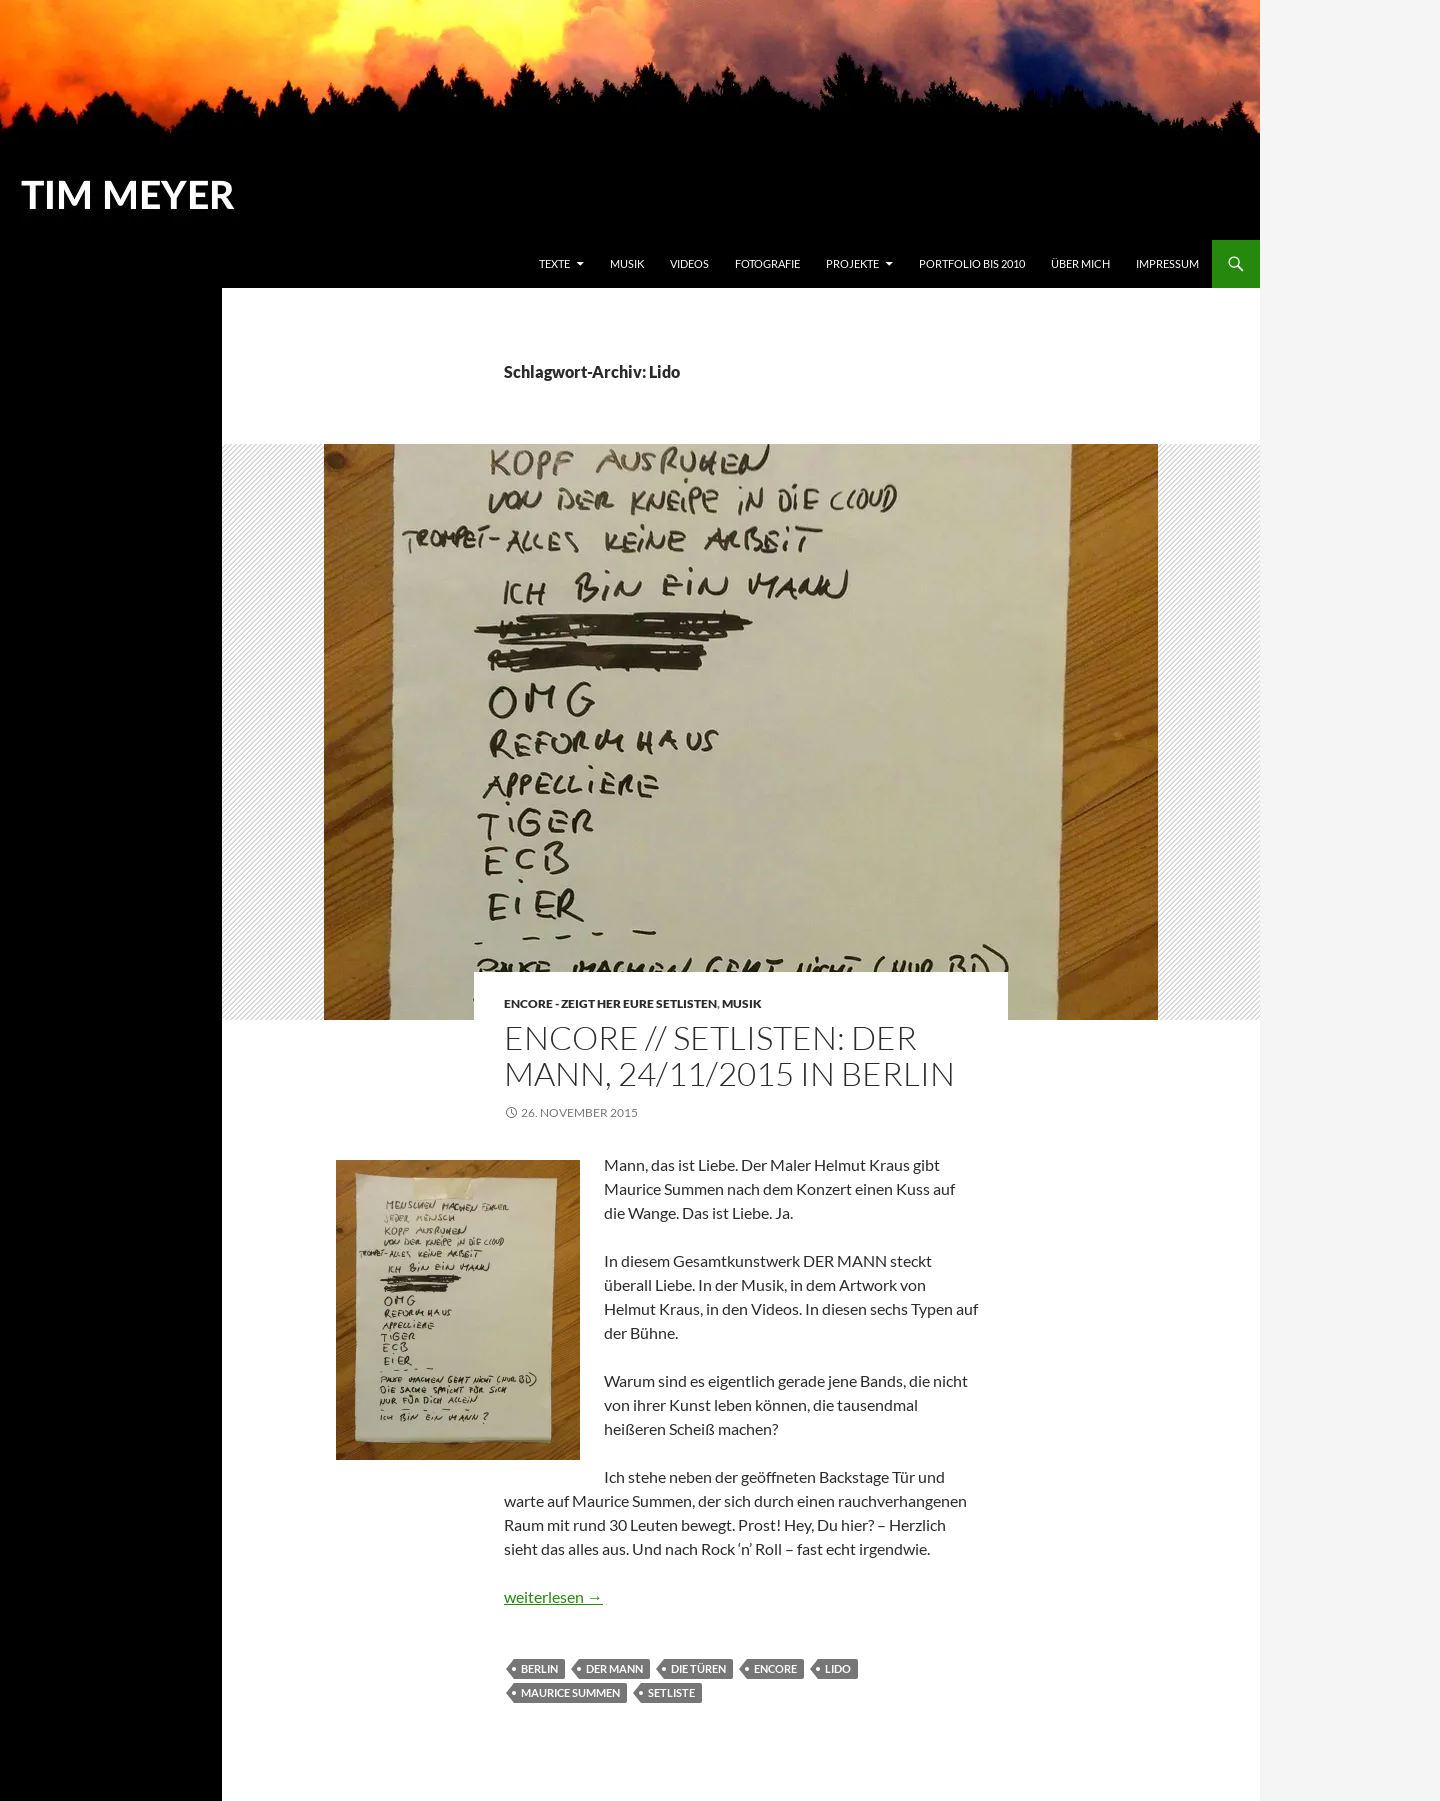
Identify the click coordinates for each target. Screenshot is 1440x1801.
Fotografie (767, 263)
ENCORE (775, 1668)
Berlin (539, 1668)
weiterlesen (553, 1596)
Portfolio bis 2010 (972, 263)
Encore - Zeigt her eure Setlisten (610, 1003)
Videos (689, 263)
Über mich (1080, 263)
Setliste (671, 1692)
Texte (554, 263)
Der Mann (614, 1668)
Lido (838, 1668)
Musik (627, 263)
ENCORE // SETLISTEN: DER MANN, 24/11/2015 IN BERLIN (729, 1055)
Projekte (852, 263)
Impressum (1167, 263)
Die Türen (698, 1668)
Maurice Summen (570, 1692)
